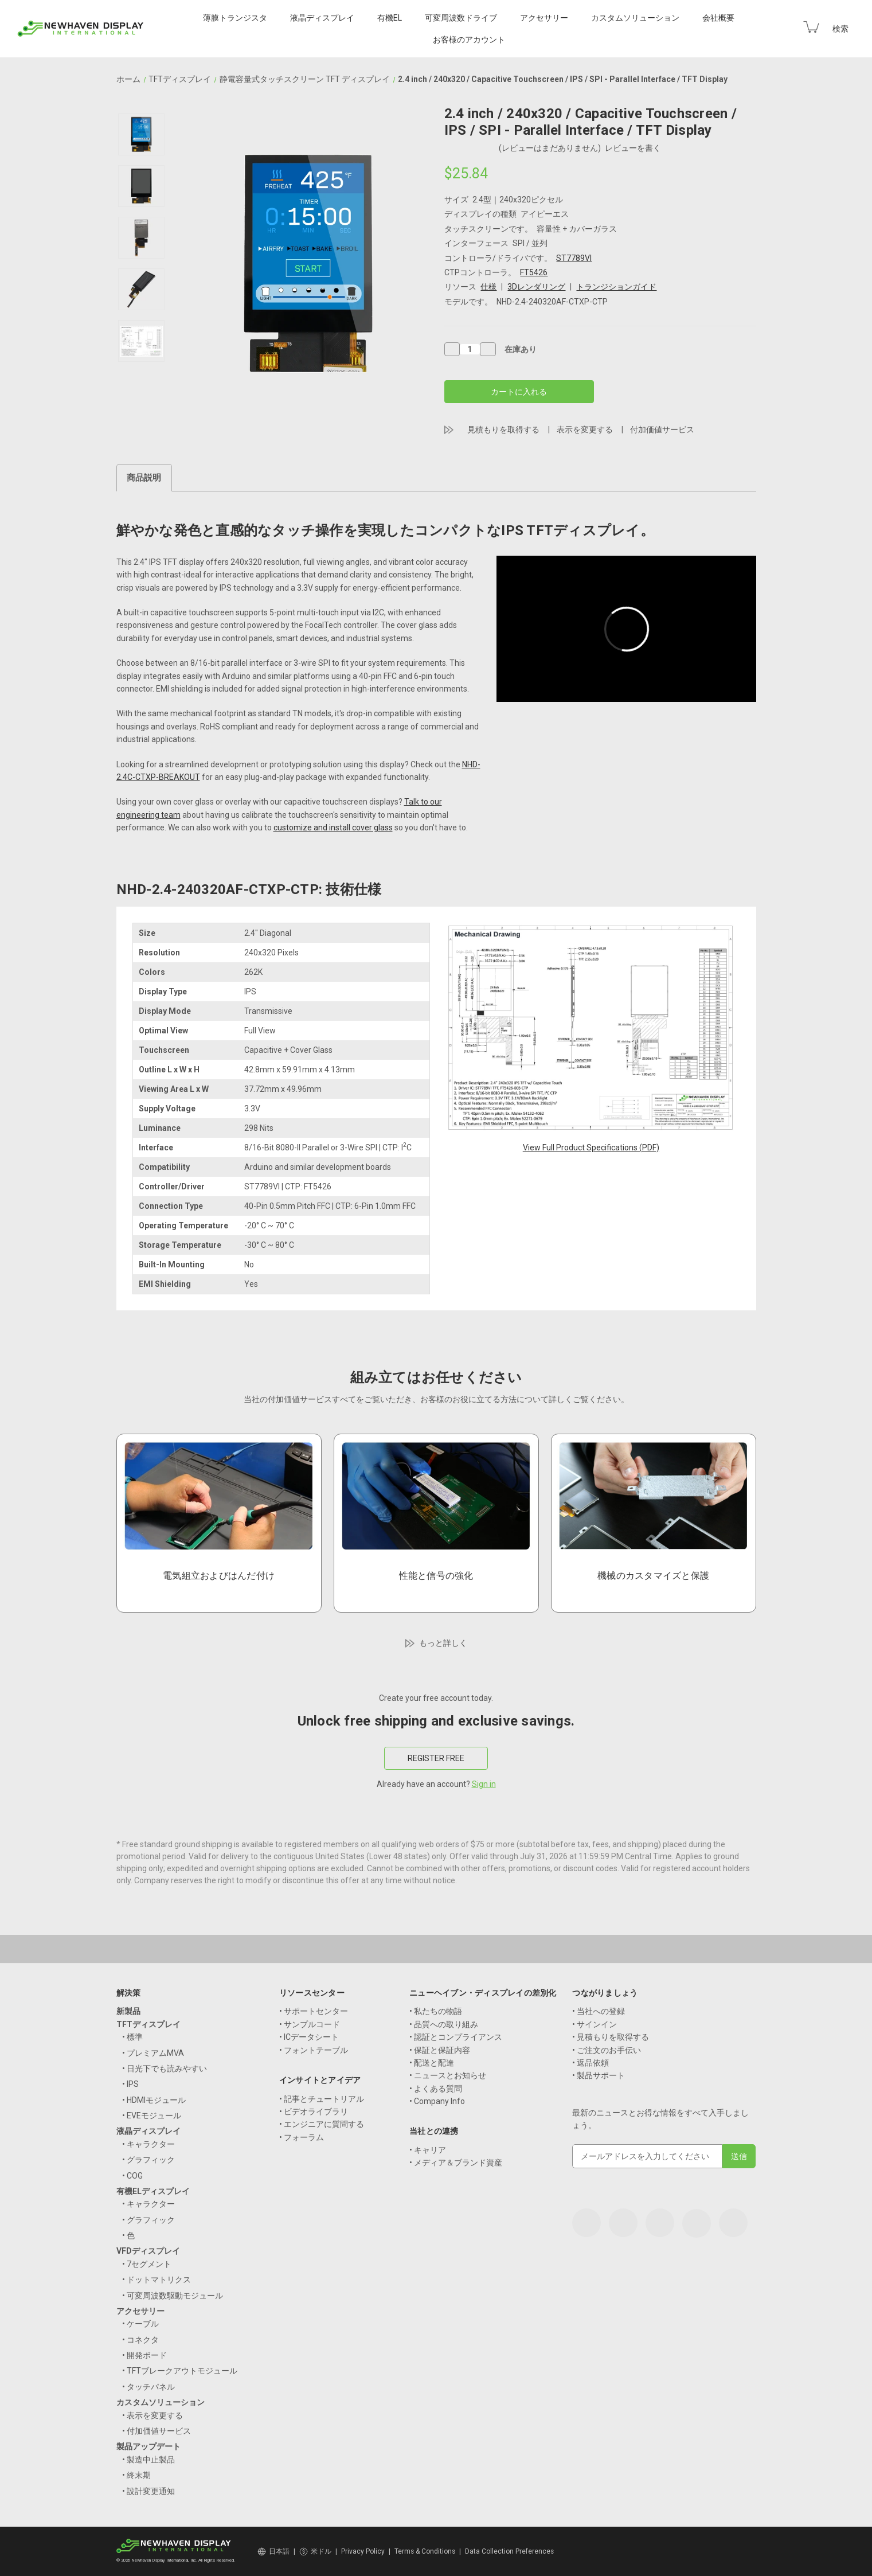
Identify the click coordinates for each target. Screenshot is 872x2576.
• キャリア (427, 2150)
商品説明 (144, 478)
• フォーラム (301, 2137)
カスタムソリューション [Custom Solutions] (635, 17)
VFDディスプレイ (148, 2250)
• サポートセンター (313, 2011)
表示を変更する (585, 429)
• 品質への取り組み (443, 2024)
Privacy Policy (363, 2551)
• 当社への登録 (598, 2011)
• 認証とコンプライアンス (455, 2037)
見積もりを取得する (503, 429)
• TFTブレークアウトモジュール (179, 2370)
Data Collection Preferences (509, 2551)
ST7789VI (574, 258)
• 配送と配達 (431, 2062)
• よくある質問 (435, 2088)
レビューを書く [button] (633, 148)
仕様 (488, 286)
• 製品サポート (598, 2075)
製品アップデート (148, 2446)
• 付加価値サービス (156, 2431)
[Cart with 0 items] (811, 27)
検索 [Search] (840, 28)
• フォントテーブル (313, 2050)
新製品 (128, 2011)
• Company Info (437, 2101)
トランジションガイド (616, 286)
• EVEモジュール (151, 2115)
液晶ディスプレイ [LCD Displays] (322, 17)
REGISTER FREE (436, 1758)
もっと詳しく (443, 1643)
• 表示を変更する (152, 2415)
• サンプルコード (309, 2024)
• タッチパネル (148, 2386)
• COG (132, 2175)
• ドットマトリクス (156, 2279)
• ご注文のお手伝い (606, 2050)
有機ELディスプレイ (153, 2191)
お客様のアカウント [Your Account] (469, 39)
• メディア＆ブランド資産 (455, 2162)
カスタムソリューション (160, 2402)
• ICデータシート (309, 2037)
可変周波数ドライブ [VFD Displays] (461, 17)
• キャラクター (148, 2144)
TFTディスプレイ (148, 2024)
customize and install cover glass (333, 827)
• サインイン (594, 2024)
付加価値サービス (662, 429)
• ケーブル (140, 2323)
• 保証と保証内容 (439, 2050)
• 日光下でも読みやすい (164, 2068)
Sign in (484, 1784)
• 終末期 (136, 2475)
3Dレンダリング (536, 286)
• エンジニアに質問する (321, 2124)
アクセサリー (140, 2311)
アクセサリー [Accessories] (544, 17)
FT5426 (534, 272)
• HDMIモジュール (154, 2100)
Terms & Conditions (424, 2551)
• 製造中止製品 (148, 2459)
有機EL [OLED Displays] (389, 17)
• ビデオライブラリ (313, 2111)
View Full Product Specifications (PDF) (591, 1147)
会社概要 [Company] (718, 17)
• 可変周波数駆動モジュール (172, 2295)
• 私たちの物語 (435, 2011)
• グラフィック (148, 2159)
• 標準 (132, 2037)
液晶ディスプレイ (148, 2131)
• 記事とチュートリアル (321, 2098)
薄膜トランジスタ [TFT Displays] (235, 17)
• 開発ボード (144, 2355)
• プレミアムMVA (153, 2053)
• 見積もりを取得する (610, 2037)
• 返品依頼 (590, 2062)
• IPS (130, 2084)
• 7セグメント (146, 2264)
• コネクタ (140, 2339)
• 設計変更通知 (148, 2491)
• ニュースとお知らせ (447, 2075)
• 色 (128, 2235)
